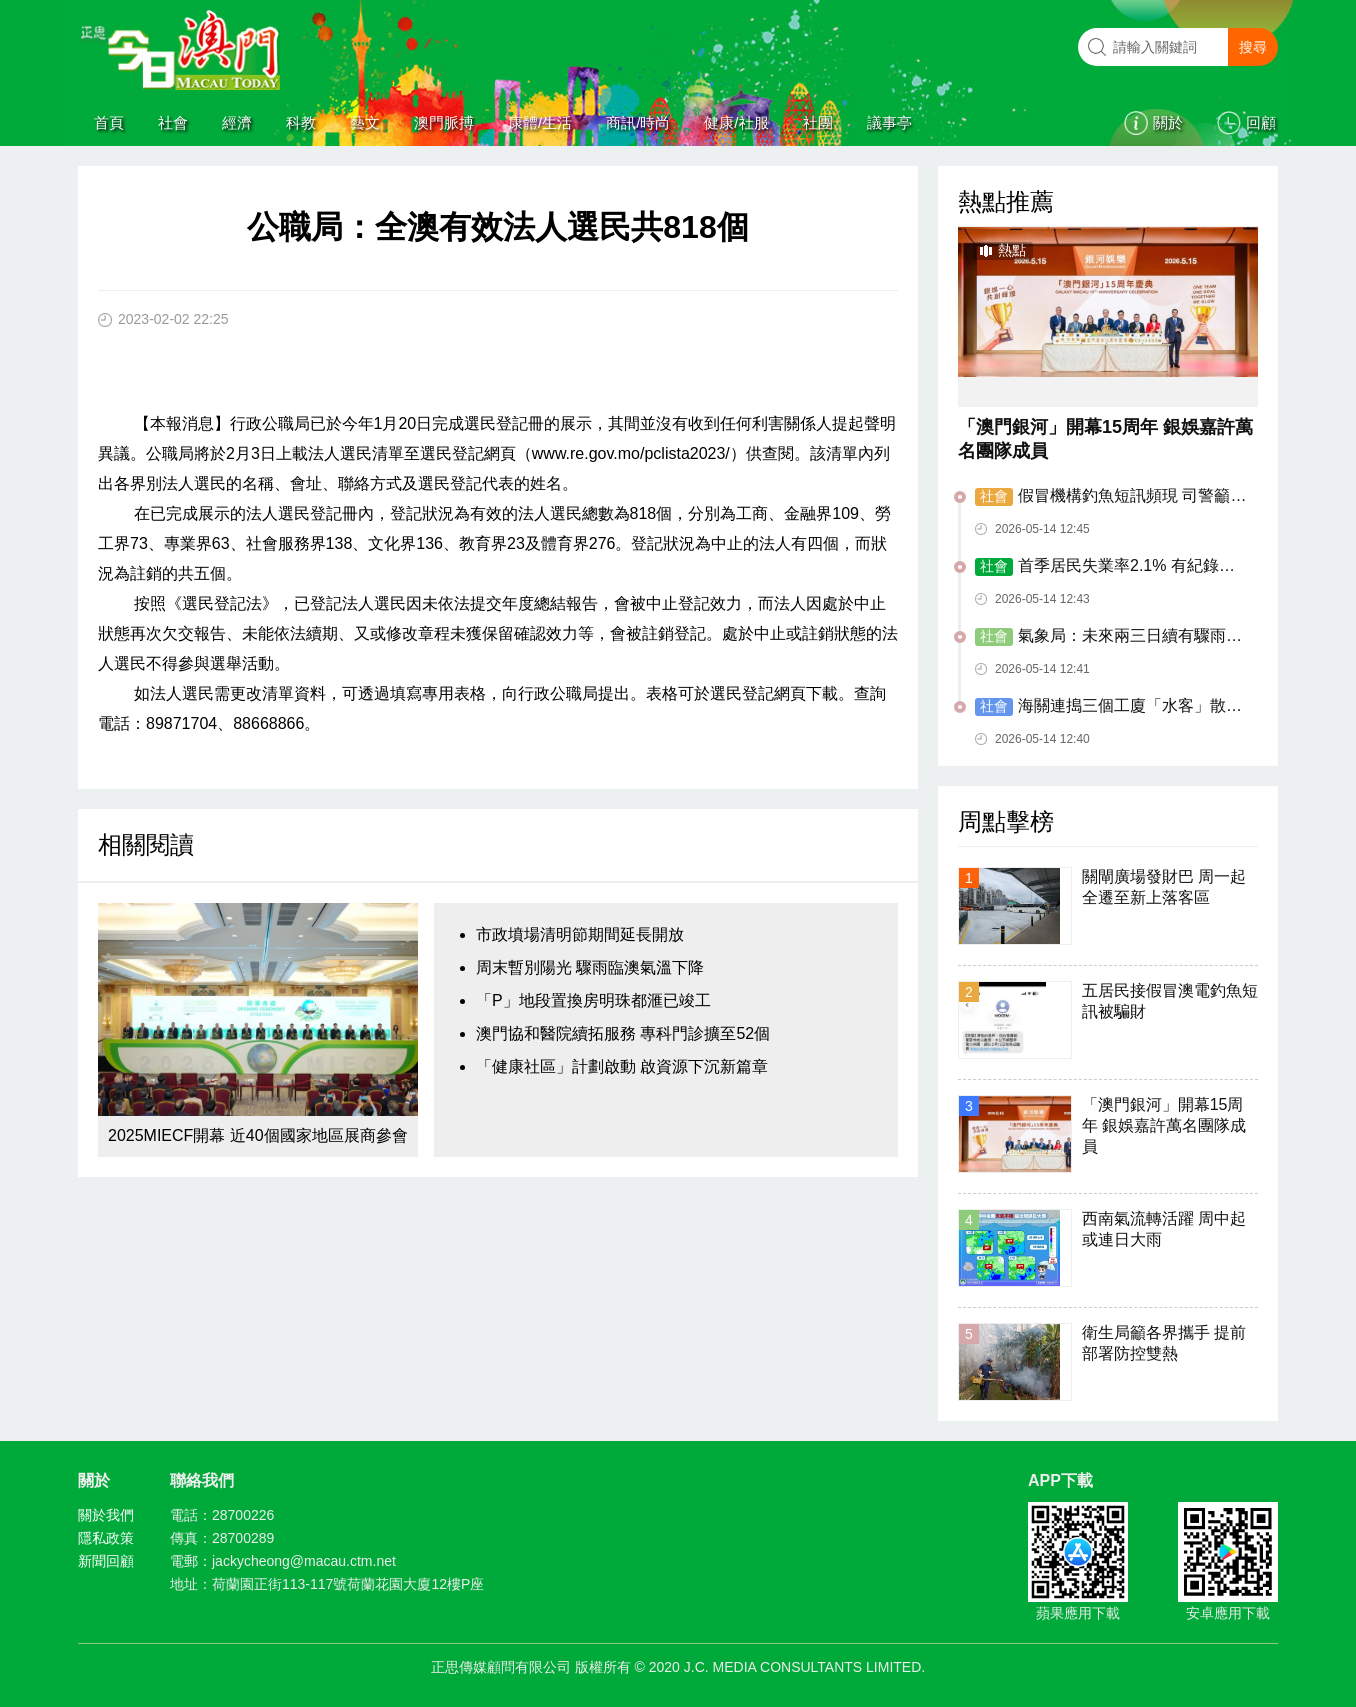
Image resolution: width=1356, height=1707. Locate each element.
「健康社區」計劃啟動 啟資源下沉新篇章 (622, 1066)
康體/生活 (540, 122)
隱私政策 (106, 1538)
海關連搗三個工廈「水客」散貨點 (1108, 707)
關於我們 (106, 1515)
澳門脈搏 (444, 122)
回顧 (1261, 122)
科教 (301, 122)
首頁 (109, 122)
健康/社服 (736, 122)
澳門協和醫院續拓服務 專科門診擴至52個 (623, 1033)
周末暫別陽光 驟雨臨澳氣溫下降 (590, 967)
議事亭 (889, 122)
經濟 (237, 122)
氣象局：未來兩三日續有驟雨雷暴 (1108, 637)
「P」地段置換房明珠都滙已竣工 (593, 1000)
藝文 (365, 122)
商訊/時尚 (638, 122)
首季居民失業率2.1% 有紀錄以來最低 (1105, 567)
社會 (173, 122)
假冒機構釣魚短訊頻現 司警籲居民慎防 (1110, 497)
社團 (818, 122)
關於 (1168, 122)
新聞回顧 (106, 1561)
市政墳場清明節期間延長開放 (580, 934)
